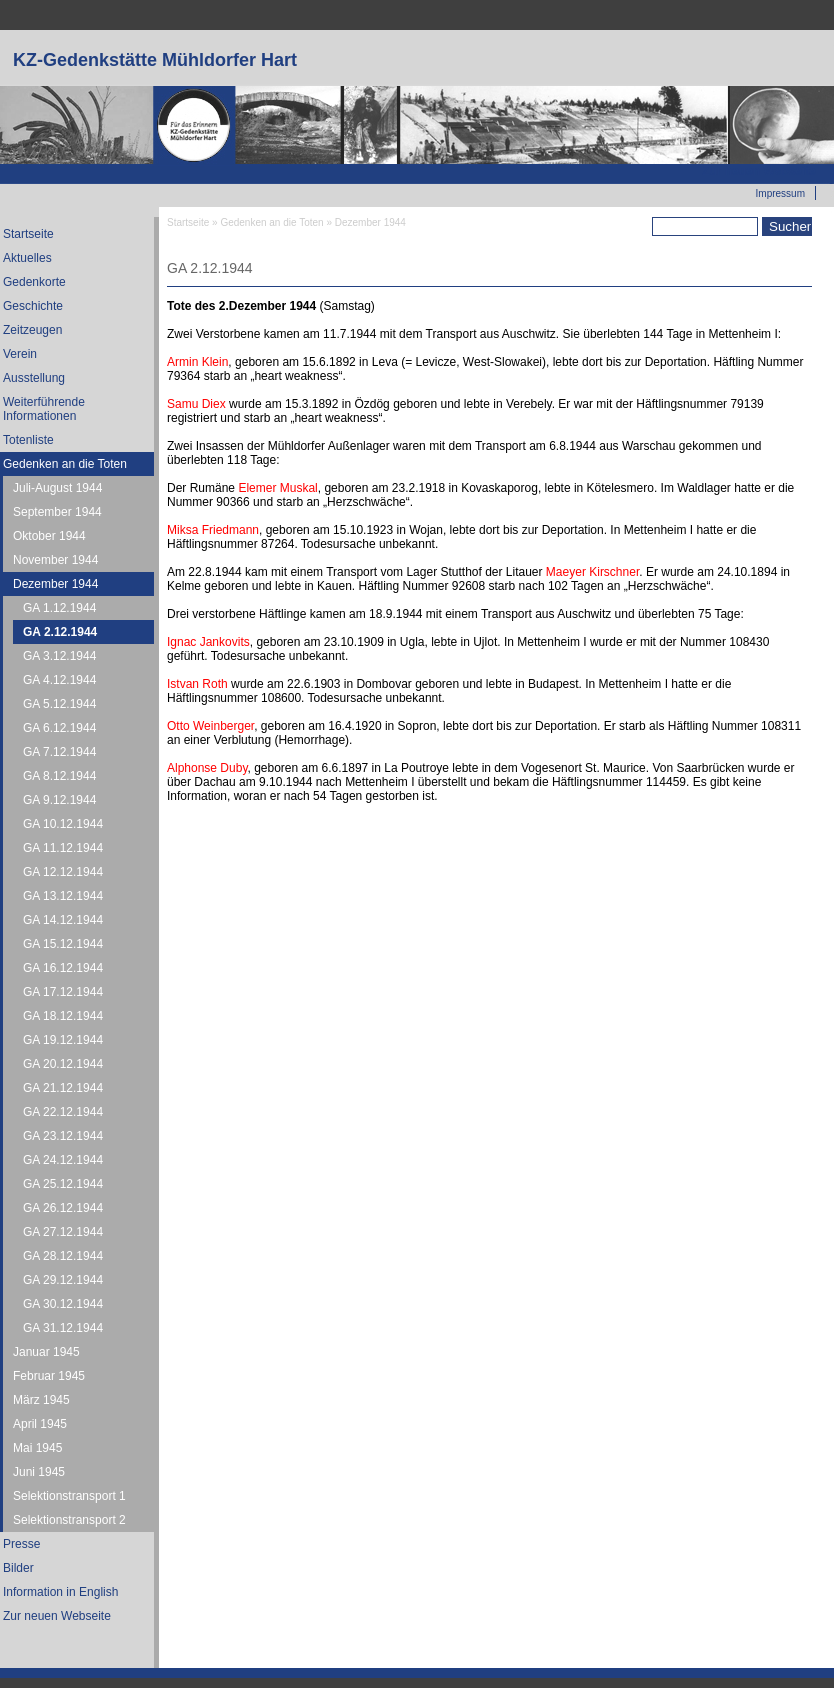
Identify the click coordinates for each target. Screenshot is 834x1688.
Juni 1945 (39, 1472)
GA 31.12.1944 (63, 1328)
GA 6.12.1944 (59, 728)
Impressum (780, 193)
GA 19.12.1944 (63, 1040)
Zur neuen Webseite (759, 171)
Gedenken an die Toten (271, 222)
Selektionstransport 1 (69, 1496)
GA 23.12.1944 (63, 1136)
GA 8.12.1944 (59, 776)
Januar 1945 (46, 1352)
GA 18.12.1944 (63, 1016)
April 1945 (40, 1424)
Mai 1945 (37, 1448)
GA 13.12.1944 (63, 896)
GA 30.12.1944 (63, 1304)
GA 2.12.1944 (60, 632)
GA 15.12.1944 (63, 944)
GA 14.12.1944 (63, 920)
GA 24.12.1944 (63, 1160)
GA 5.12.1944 (59, 704)
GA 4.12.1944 (59, 680)
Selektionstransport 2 (69, 1520)
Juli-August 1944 (57, 488)
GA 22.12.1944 (63, 1112)
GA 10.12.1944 (63, 824)
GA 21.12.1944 (63, 1088)
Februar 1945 (49, 1376)
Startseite (188, 222)
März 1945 (41, 1400)
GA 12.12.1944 (63, 872)
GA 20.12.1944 (63, 1064)
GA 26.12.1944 (63, 1208)
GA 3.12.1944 (59, 656)
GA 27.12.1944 (63, 1232)
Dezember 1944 (55, 584)
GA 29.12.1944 (63, 1280)
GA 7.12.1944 (59, 752)
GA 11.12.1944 (63, 848)
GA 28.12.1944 (63, 1256)
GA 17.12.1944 (63, 992)
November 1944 (55, 560)
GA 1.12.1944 (59, 608)
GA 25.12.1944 (63, 1184)
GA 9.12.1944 (59, 800)
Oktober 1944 (49, 536)
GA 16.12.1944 (63, 968)
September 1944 (57, 512)
